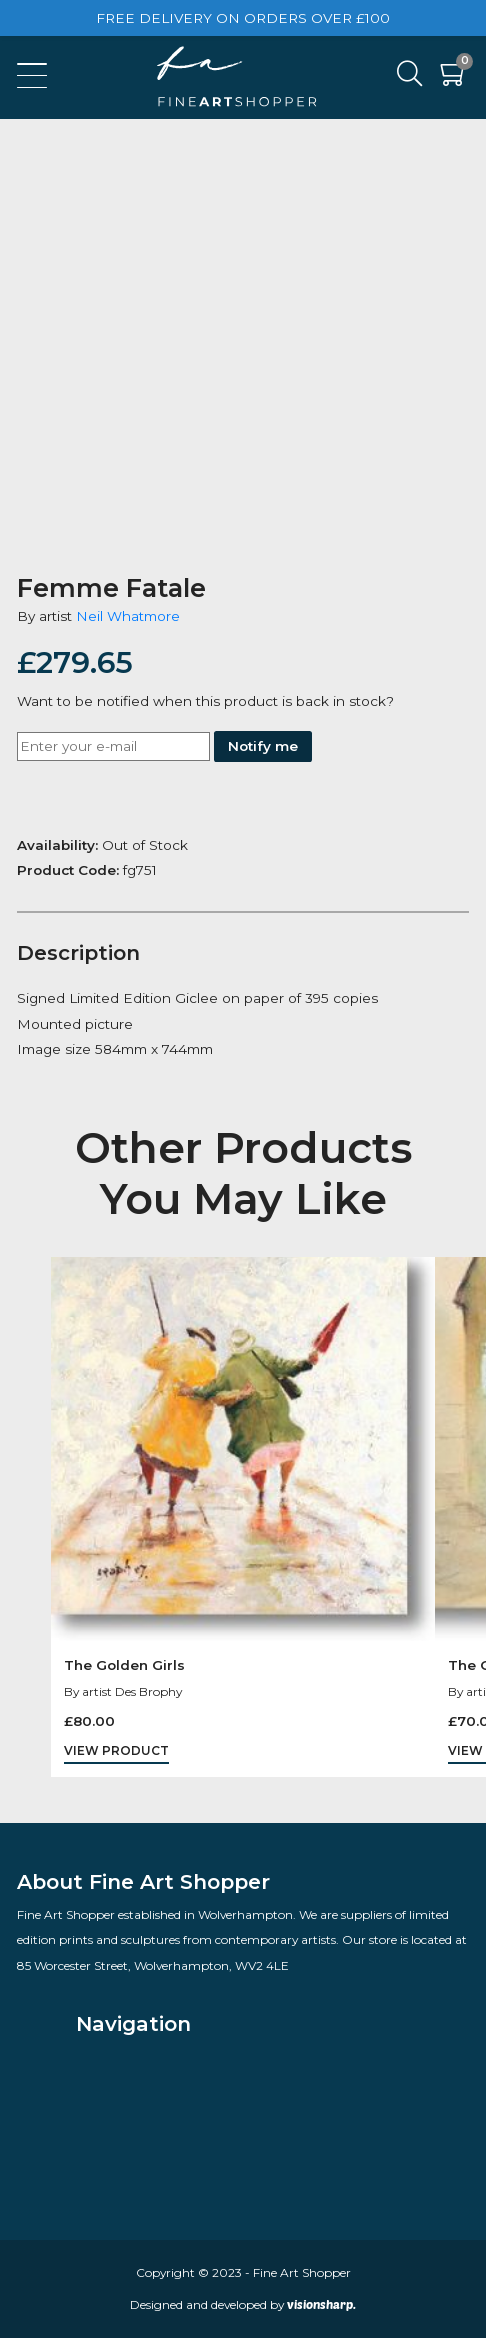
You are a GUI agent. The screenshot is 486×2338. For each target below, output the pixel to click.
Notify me (263, 746)
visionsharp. (321, 2304)
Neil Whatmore (128, 616)
